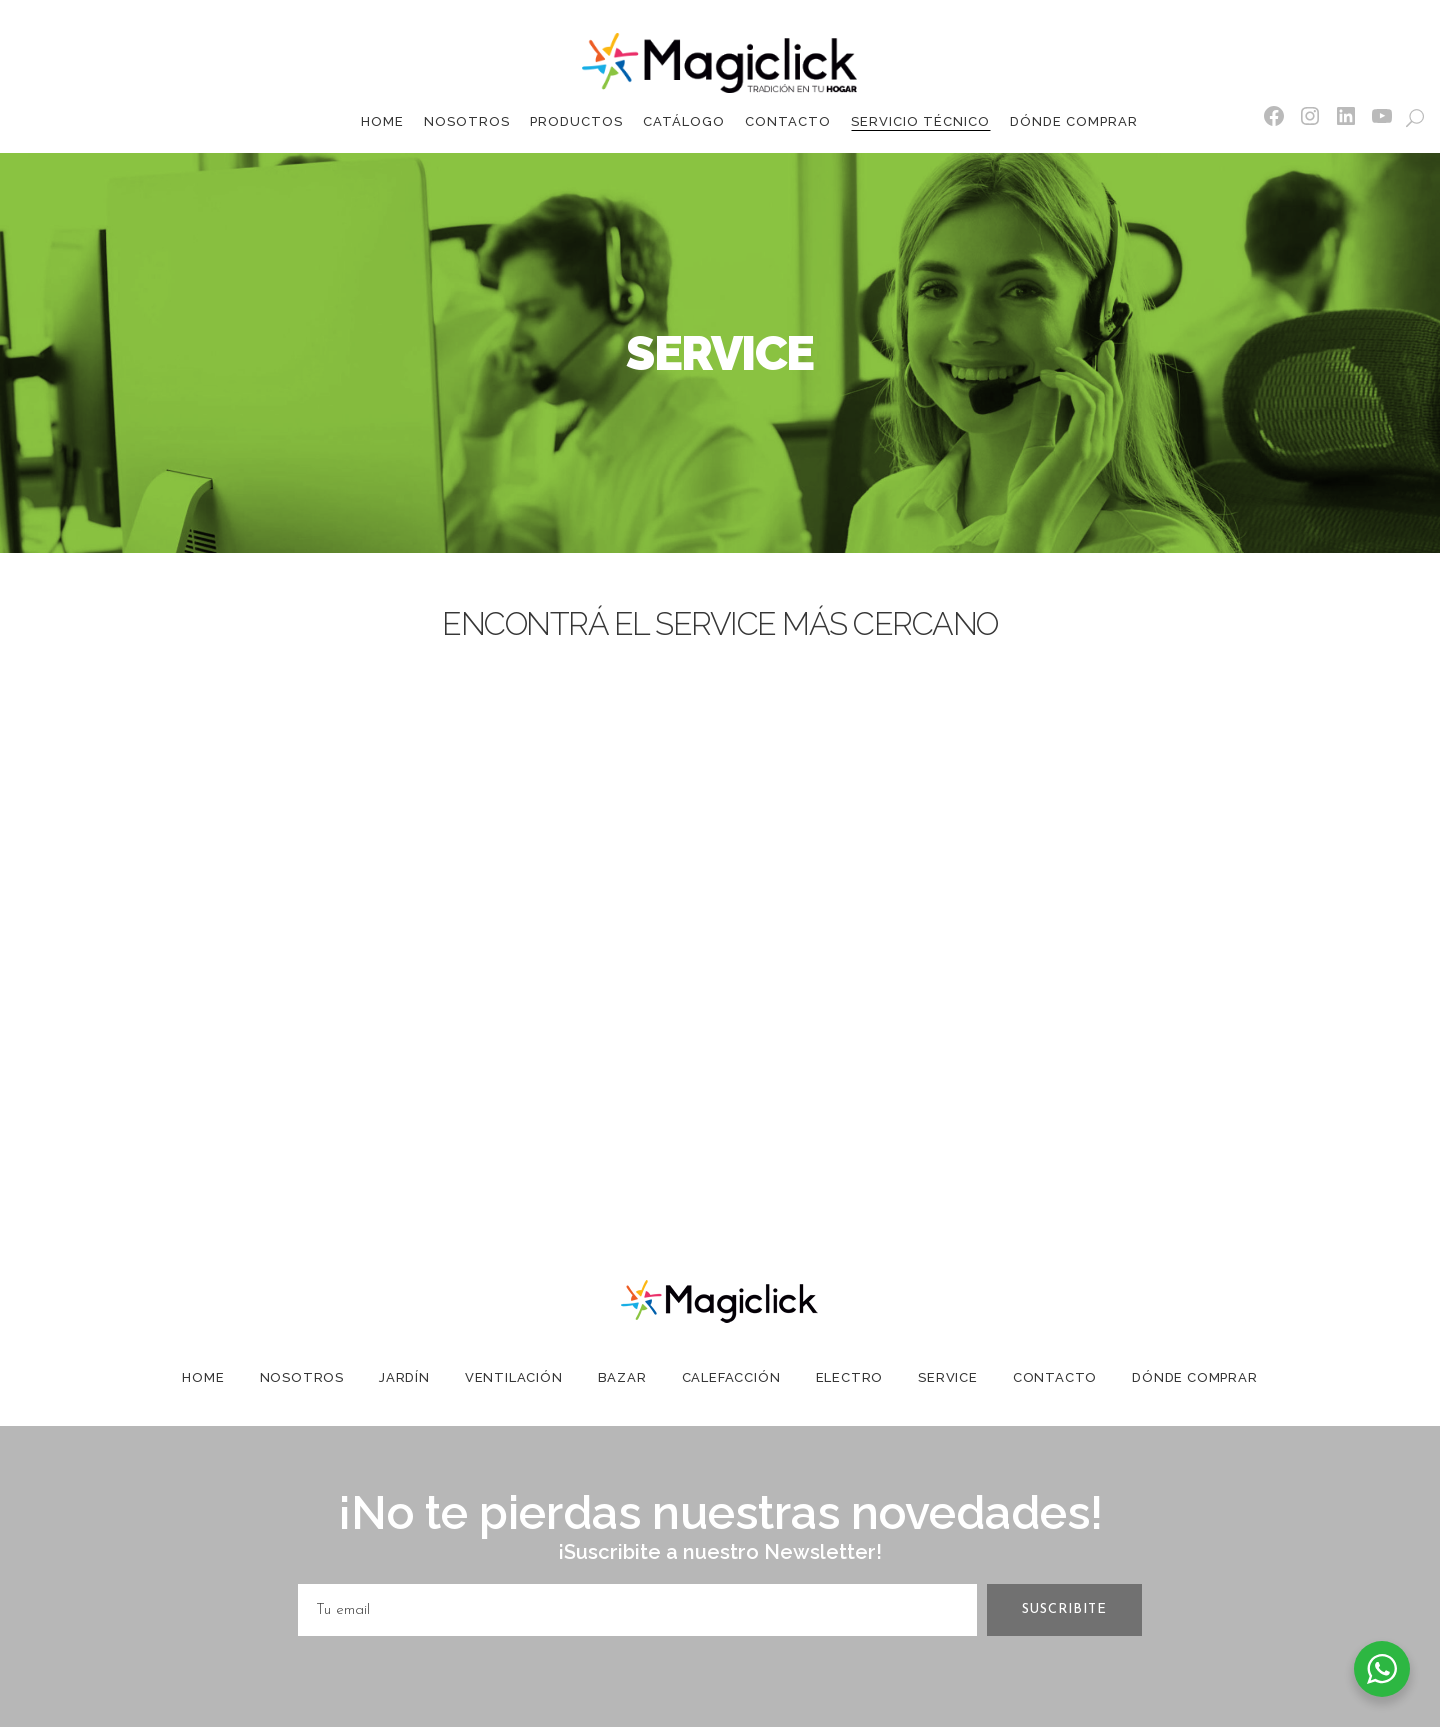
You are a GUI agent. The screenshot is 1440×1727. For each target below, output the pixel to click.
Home (203, 1377)
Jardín (404, 1377)
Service (948, 1377)
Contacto (1055, 1377)
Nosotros (302, 1377)
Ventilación (514, 1377)
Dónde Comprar (1194, 1377)
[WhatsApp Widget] (1382, 1669)
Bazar (622, 1377)
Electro (850, 1377)
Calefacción (731, 1377)
